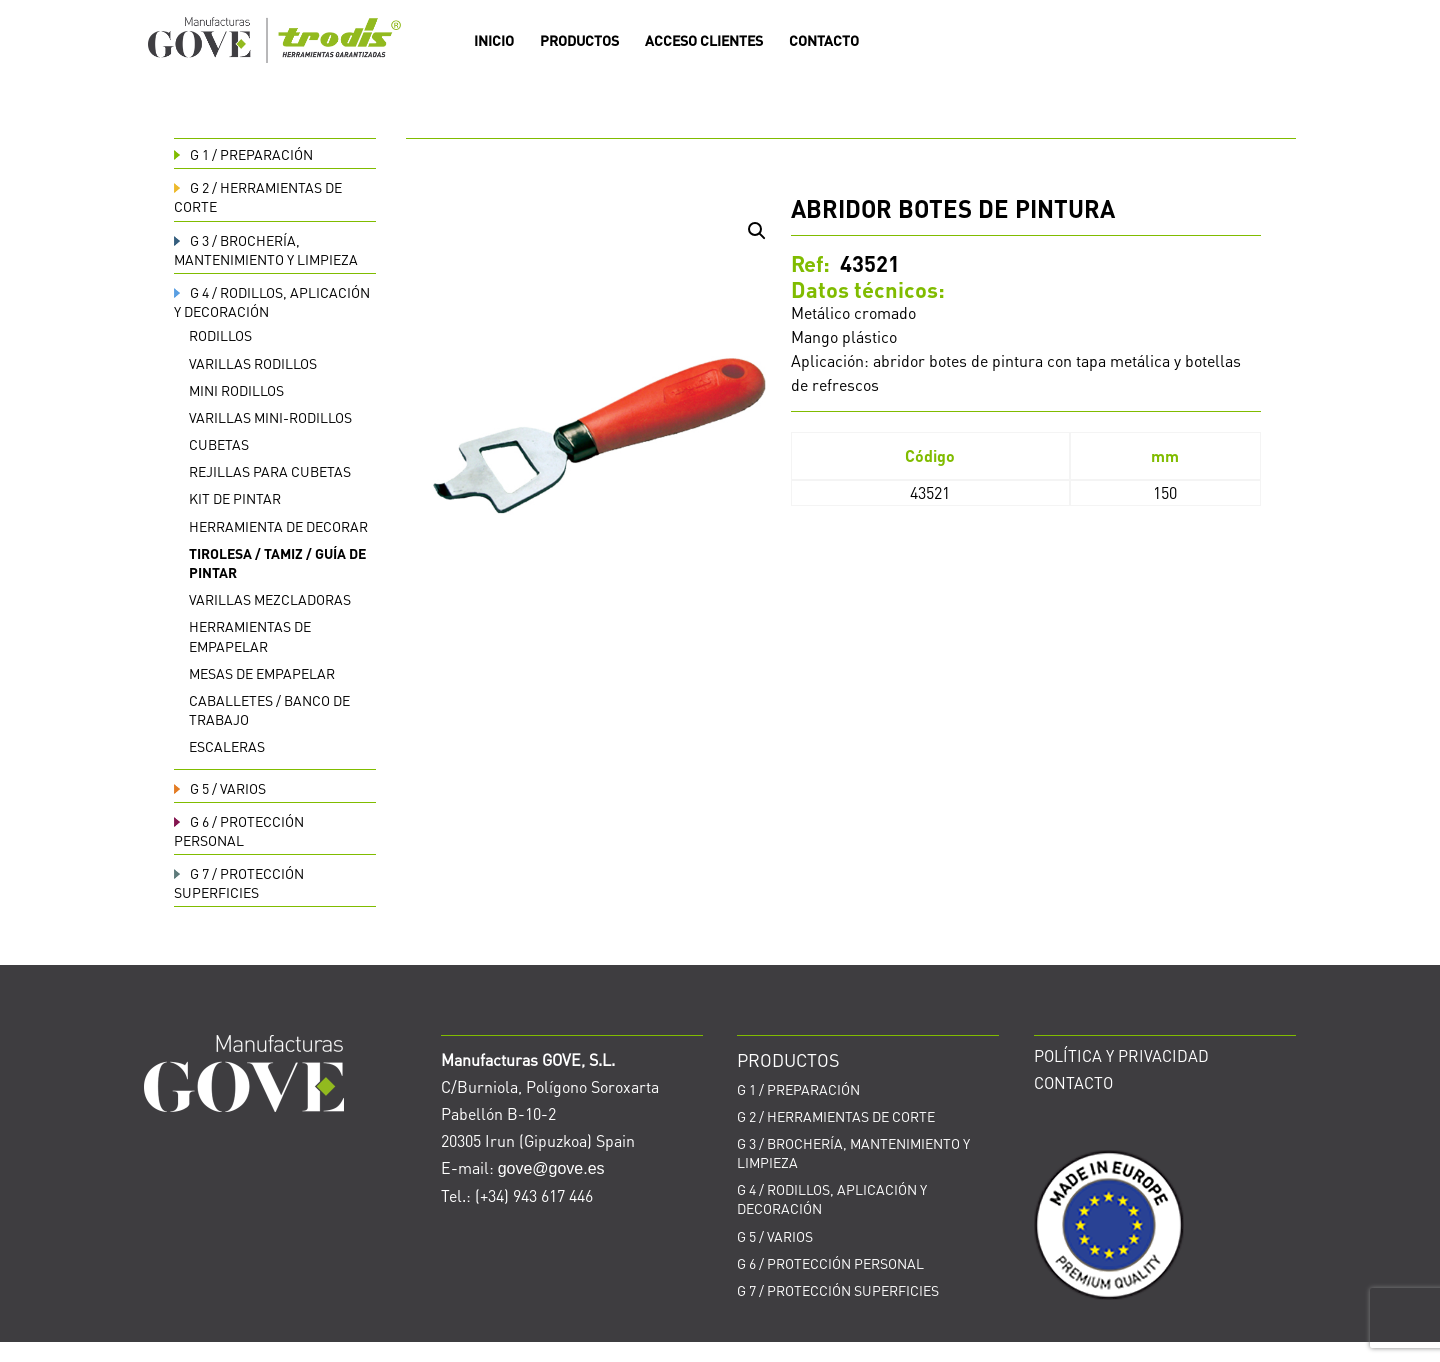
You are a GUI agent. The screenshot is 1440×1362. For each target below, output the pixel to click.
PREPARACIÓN (243, 154)
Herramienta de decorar (278, 526)
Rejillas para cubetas (270, 471)
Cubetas (219, 444)
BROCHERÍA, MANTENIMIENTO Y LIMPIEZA (266, 249)
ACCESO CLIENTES (704, 41)
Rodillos (220, 335)
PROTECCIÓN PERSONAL (239, 830)
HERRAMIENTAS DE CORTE (836, 1116)
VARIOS (220, 788)
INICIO (494, 41)
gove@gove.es (551, 1168)
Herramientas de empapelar (250, 635)
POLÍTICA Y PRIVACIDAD (1121, 1055)
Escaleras (227, 746)
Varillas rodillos (253, 363)
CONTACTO (824, 41)
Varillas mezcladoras (270, 599)
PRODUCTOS (579, 41)
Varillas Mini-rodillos (270, 417)
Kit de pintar (235, 498)
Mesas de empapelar (262, 673)
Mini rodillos (236, 390)
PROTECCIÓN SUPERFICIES (239, 882)
